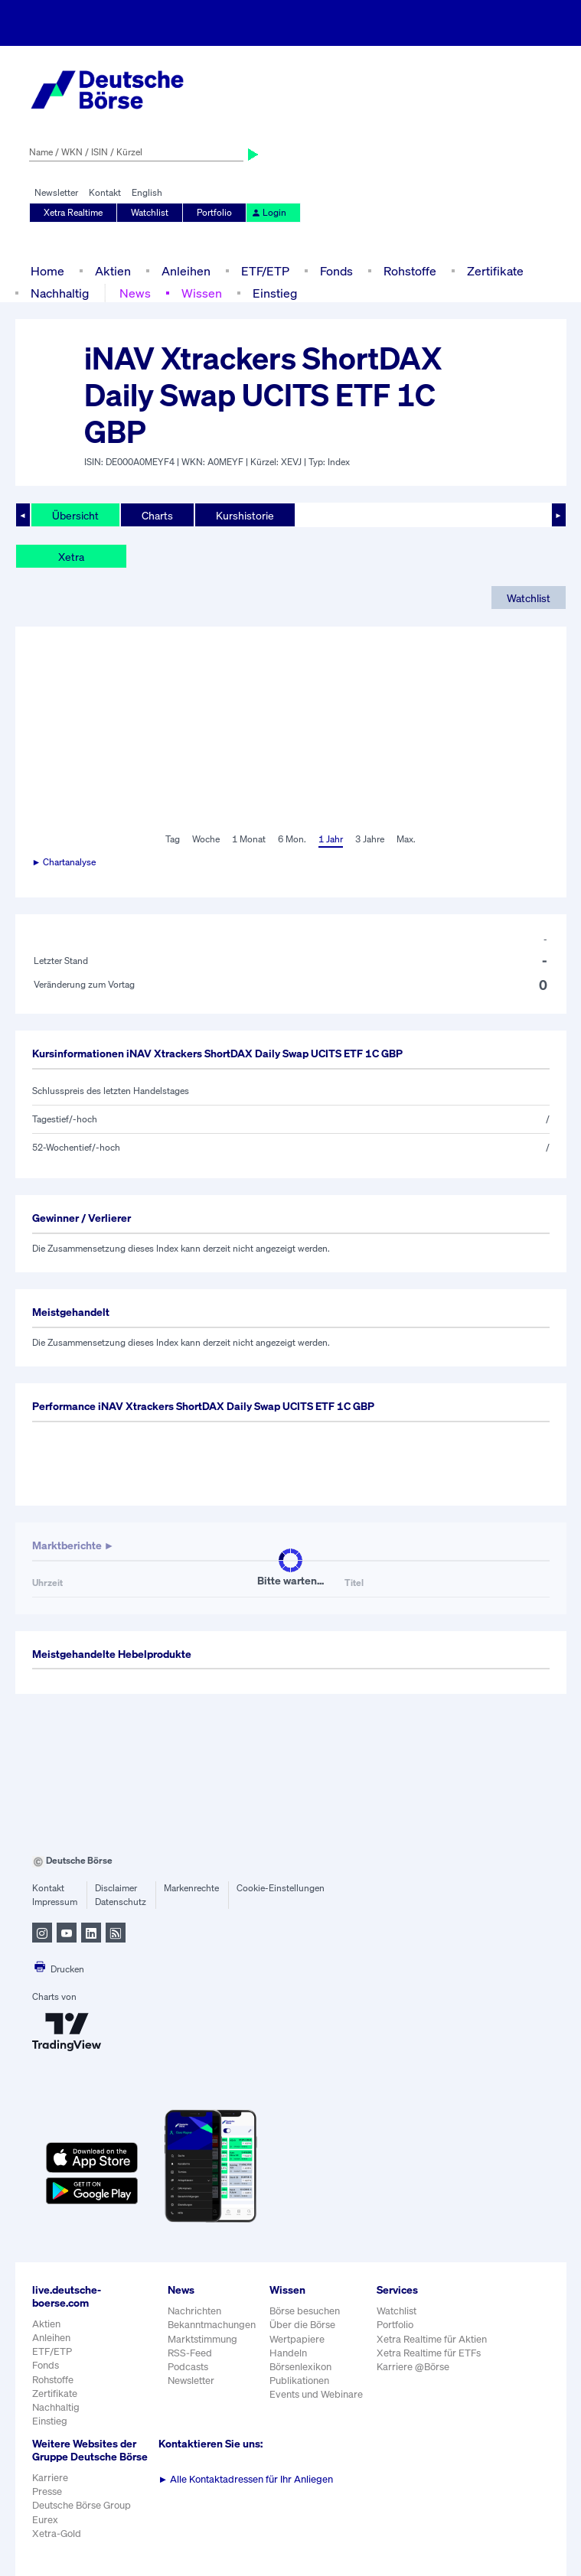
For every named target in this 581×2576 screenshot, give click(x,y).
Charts (157, 515)
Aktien (113, 270)
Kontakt (105, 192)
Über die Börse (302, 2324)
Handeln (288, 2352)
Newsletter (56, 192)
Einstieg (275, 293)
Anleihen (186, 270)
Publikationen (299, 2380)
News (135, 293)
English (147, 192)
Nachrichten (194, 2310)
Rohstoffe (410, 270)
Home (47, 270)
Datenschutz (120, 1901)
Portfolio (214, 212)
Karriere (50, 2477)
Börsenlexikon (300, 2366)
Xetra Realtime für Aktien (432, 2339)
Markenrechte (191, 1888)
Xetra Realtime (73, 212)
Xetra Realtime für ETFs (429, 2352)
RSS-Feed (190, 2352)
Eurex (45, 2519)
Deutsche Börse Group (81, 2505)
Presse (47, 2491)
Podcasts (188, 2366)
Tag (172, 839)
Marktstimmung (202, 2339)
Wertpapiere (297, 2339)
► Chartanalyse (64, 862)
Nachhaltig (60, 293)
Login (268, 212)
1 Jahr (330, 839)
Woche (206, 839)
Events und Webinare (316, 2394)
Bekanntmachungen (212, 2324)
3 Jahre (369, 839)
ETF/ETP (265, 270)
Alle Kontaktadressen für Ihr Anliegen (246, 2479)
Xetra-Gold (56, 2533)
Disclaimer (116, 1888)
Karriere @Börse (413, 2366)
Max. (406, 839)
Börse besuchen (304, 2310)
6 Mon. (292, 839)
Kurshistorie (245, 515)
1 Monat (249, 839)
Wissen (201, 293)
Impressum (54, 1901)
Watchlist (149, 212)
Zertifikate (495, 270)
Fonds (336, 270)
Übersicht (75, 515)
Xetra (71, 556)
